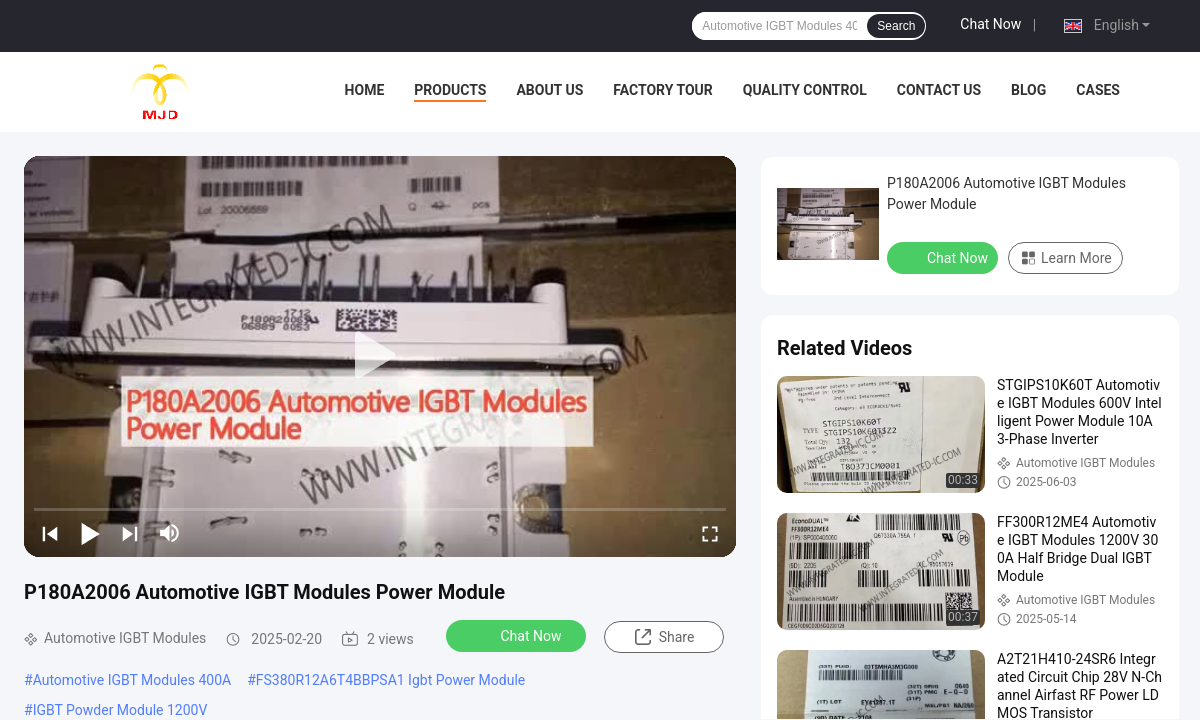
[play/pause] (90, 533)
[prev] (50, 533)
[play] (380, 356)
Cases (1098, 90)
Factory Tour (663, 90)
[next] (130, 533)
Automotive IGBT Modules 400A (132, 680)
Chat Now (990, 24)
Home (365, 90)
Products (450, 90)
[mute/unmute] (170, 533)
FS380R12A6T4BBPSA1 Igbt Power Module (390, 680)
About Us (549, 90)
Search (896, 26)
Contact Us (939, 90)
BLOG (1028, 90)
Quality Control (805, 90)
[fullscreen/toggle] (710, 533)
